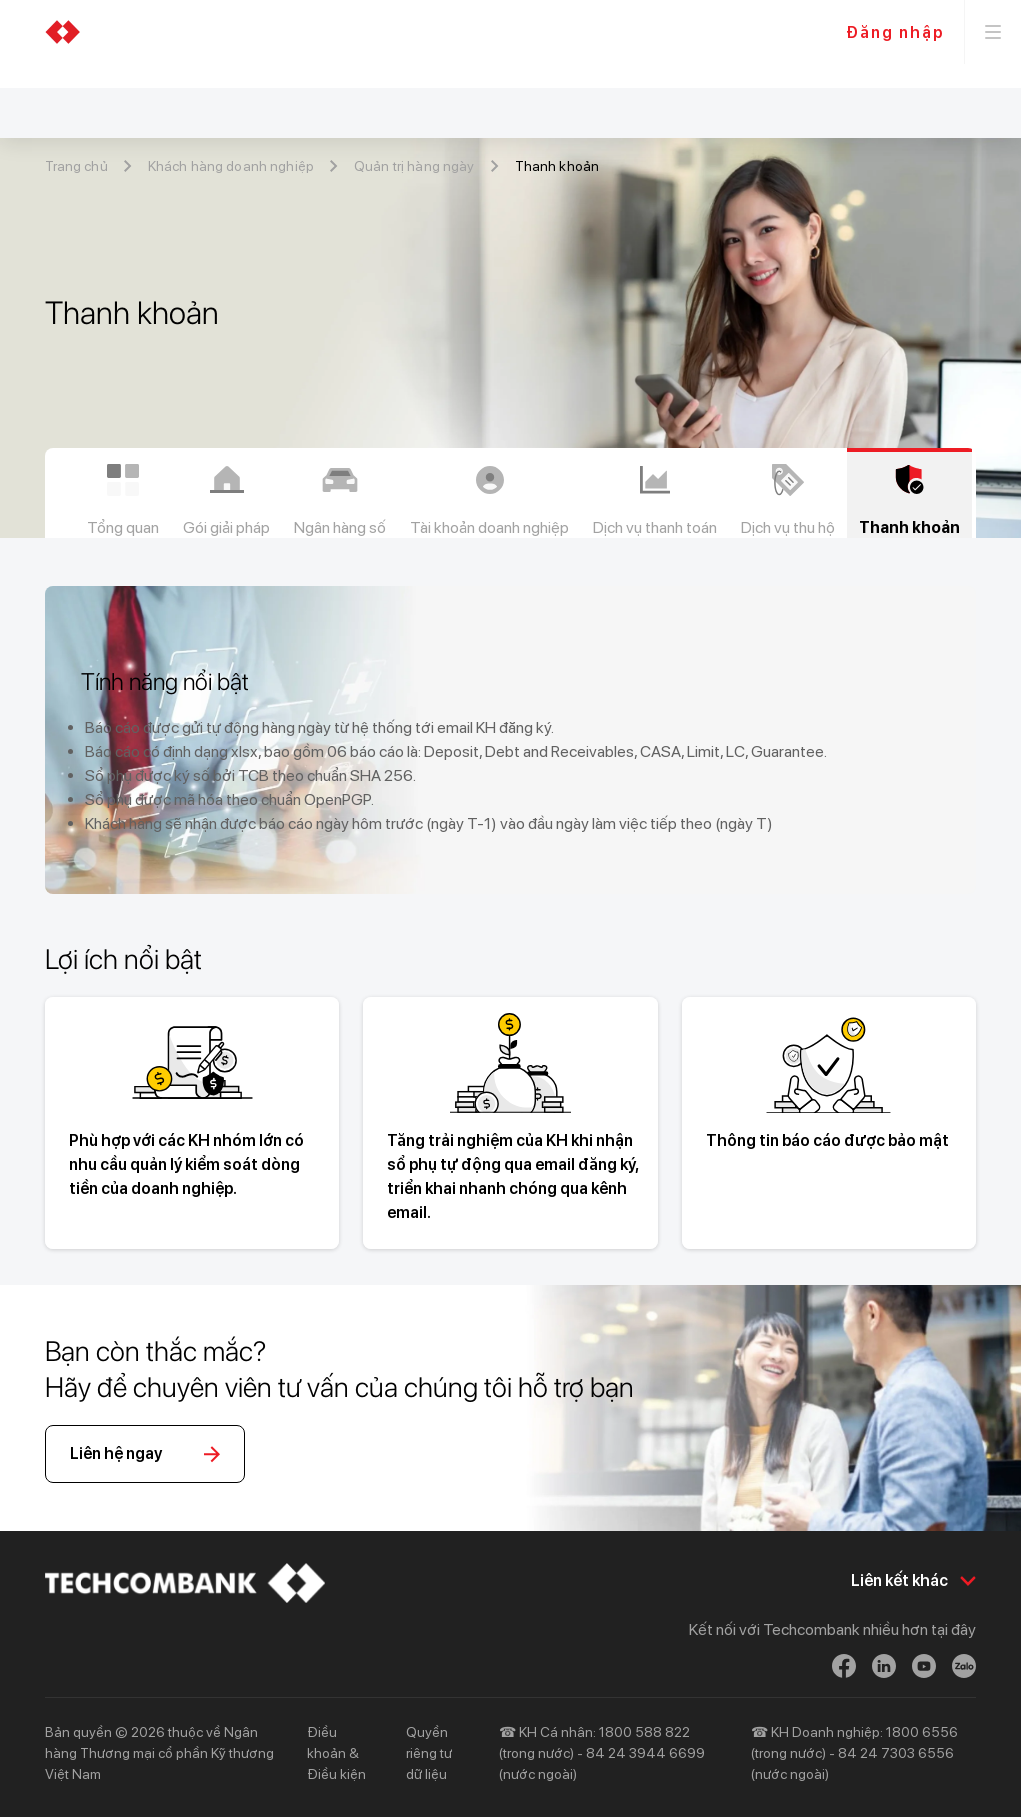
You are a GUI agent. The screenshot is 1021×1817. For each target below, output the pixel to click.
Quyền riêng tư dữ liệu (429, 1753)
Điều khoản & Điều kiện (336, 1753)
